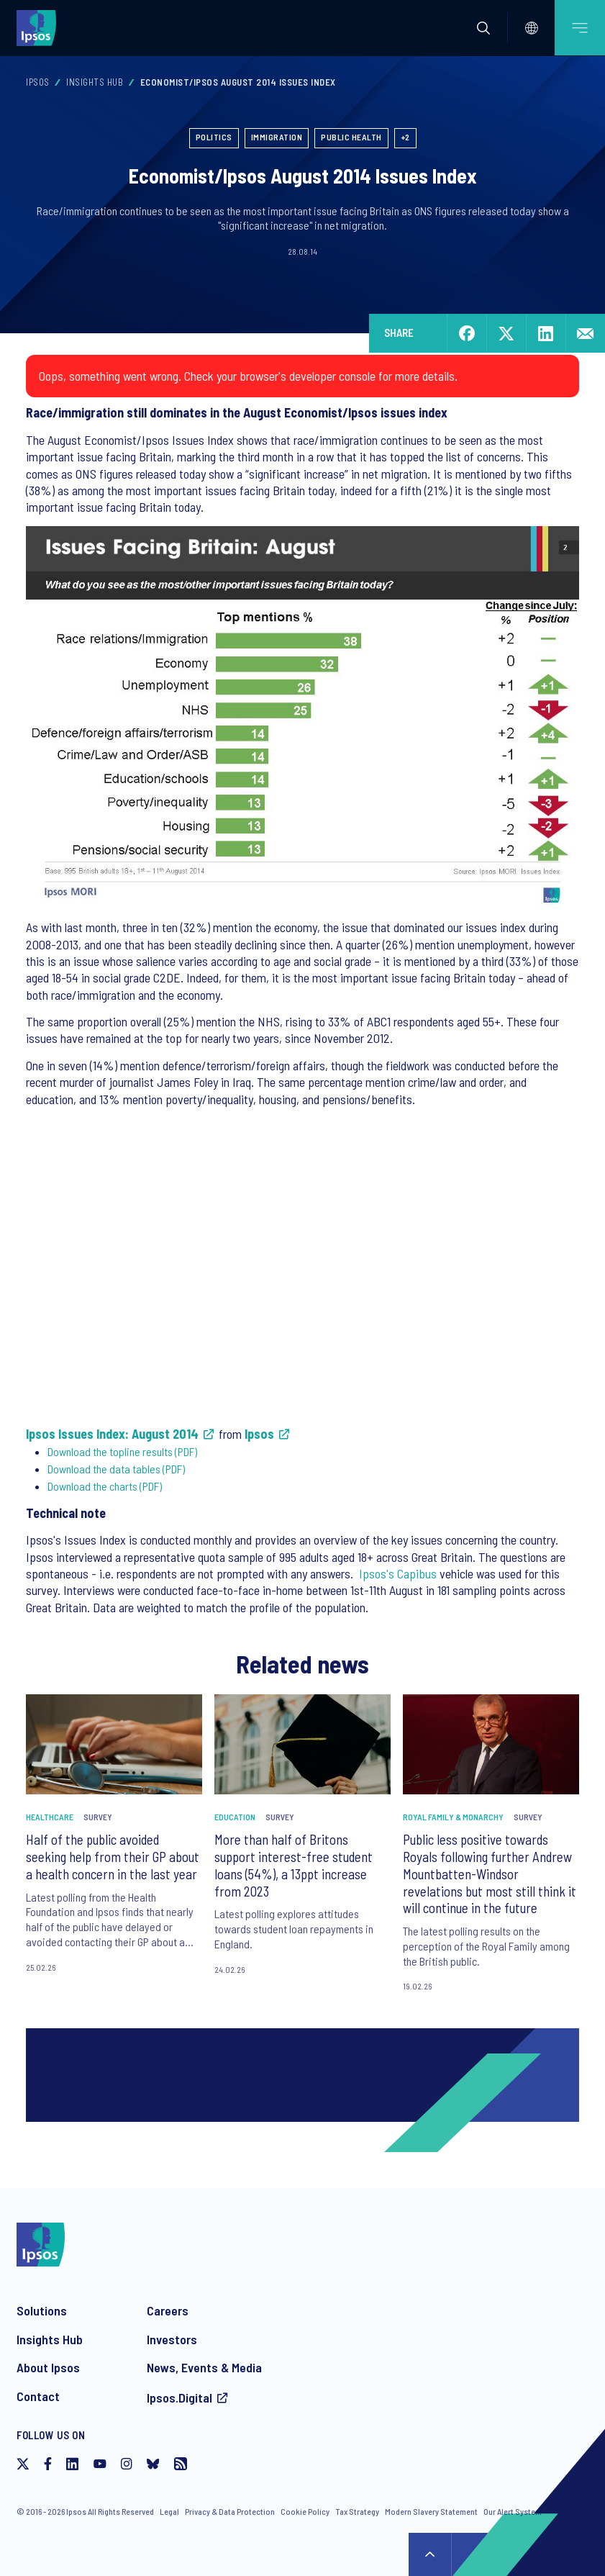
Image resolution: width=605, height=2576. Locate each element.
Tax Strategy (357, 2511)
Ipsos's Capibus (398, 1573)
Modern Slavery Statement (431, 2511)
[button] (483, 28)
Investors (172, 2339)
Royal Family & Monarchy (453, 1817)
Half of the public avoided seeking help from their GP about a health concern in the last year (112, 1856)
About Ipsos (48, 2367)
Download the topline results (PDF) (122, 1451)
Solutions (42, 2310)
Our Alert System (512, 2511)
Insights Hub (94, 82)
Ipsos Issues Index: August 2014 (112, 1434)
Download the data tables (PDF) (116, 1468)
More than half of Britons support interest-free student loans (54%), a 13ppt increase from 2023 (293, 1865)
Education (234, 1817)
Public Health (351, 137)
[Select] (531, 28)
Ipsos (38, 82)
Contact (38, 2396)
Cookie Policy (305, 2511)
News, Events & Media (204, 2367)
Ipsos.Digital (179, 2397)
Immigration (277, 137)
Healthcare (49, 1817)
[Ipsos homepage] (40, 27)
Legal (169, 2511)
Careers (167, 2310)
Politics (214, 137)
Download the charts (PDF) (104, 1486)
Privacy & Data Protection (230, 2511)
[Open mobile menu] (580, 27)
